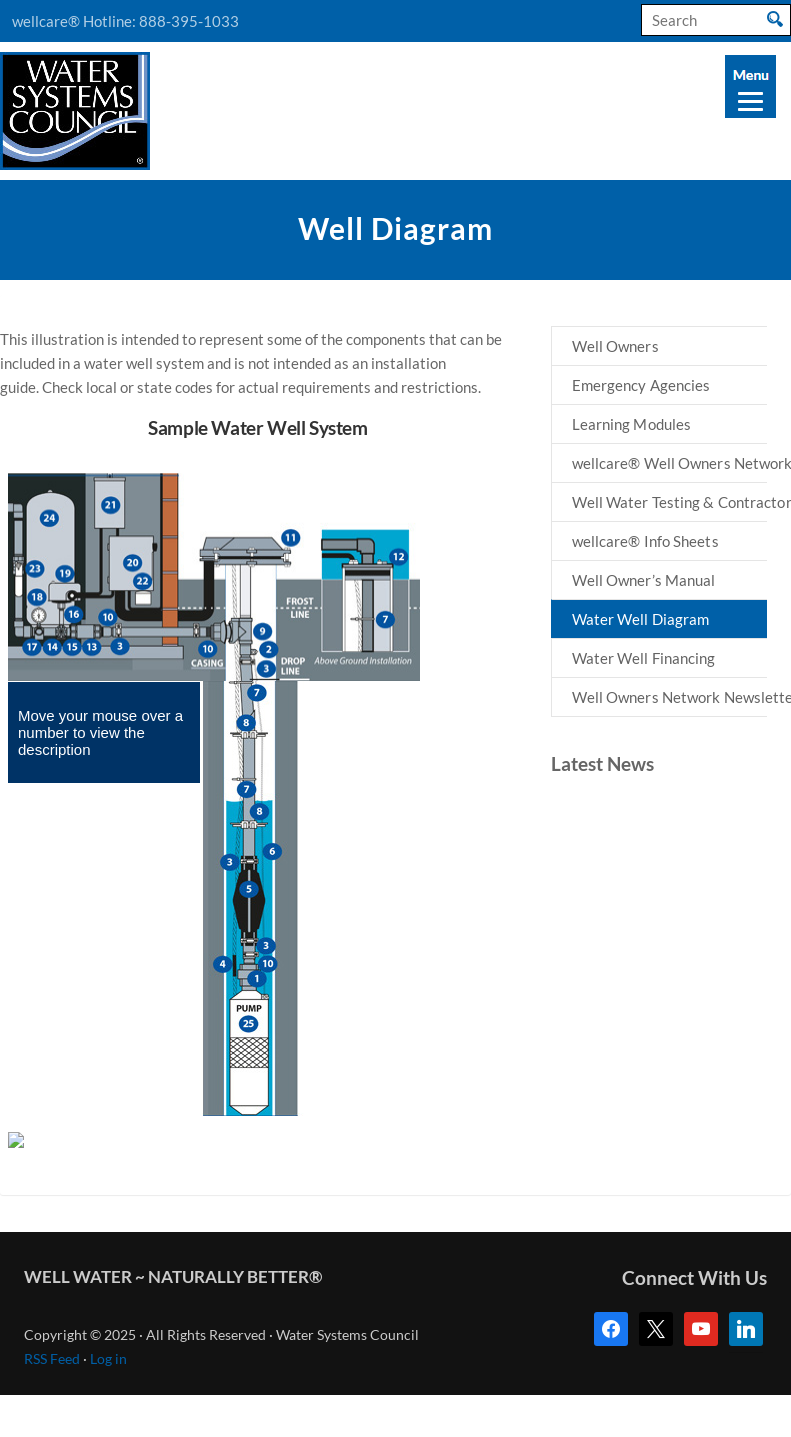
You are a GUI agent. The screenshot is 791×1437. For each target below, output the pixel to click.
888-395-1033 (189, 21)
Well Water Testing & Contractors (669, 502)
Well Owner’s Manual (644, 580)
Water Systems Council (75, 111)
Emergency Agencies (641, 385)
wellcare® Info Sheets (645, 541)
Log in (108, 1359)
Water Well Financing (644, 658)
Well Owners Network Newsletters (669, 697)
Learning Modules (632, 424)
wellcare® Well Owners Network (669, 463)
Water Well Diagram (641, 619)
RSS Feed (52, 1359)
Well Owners (615, 346)
